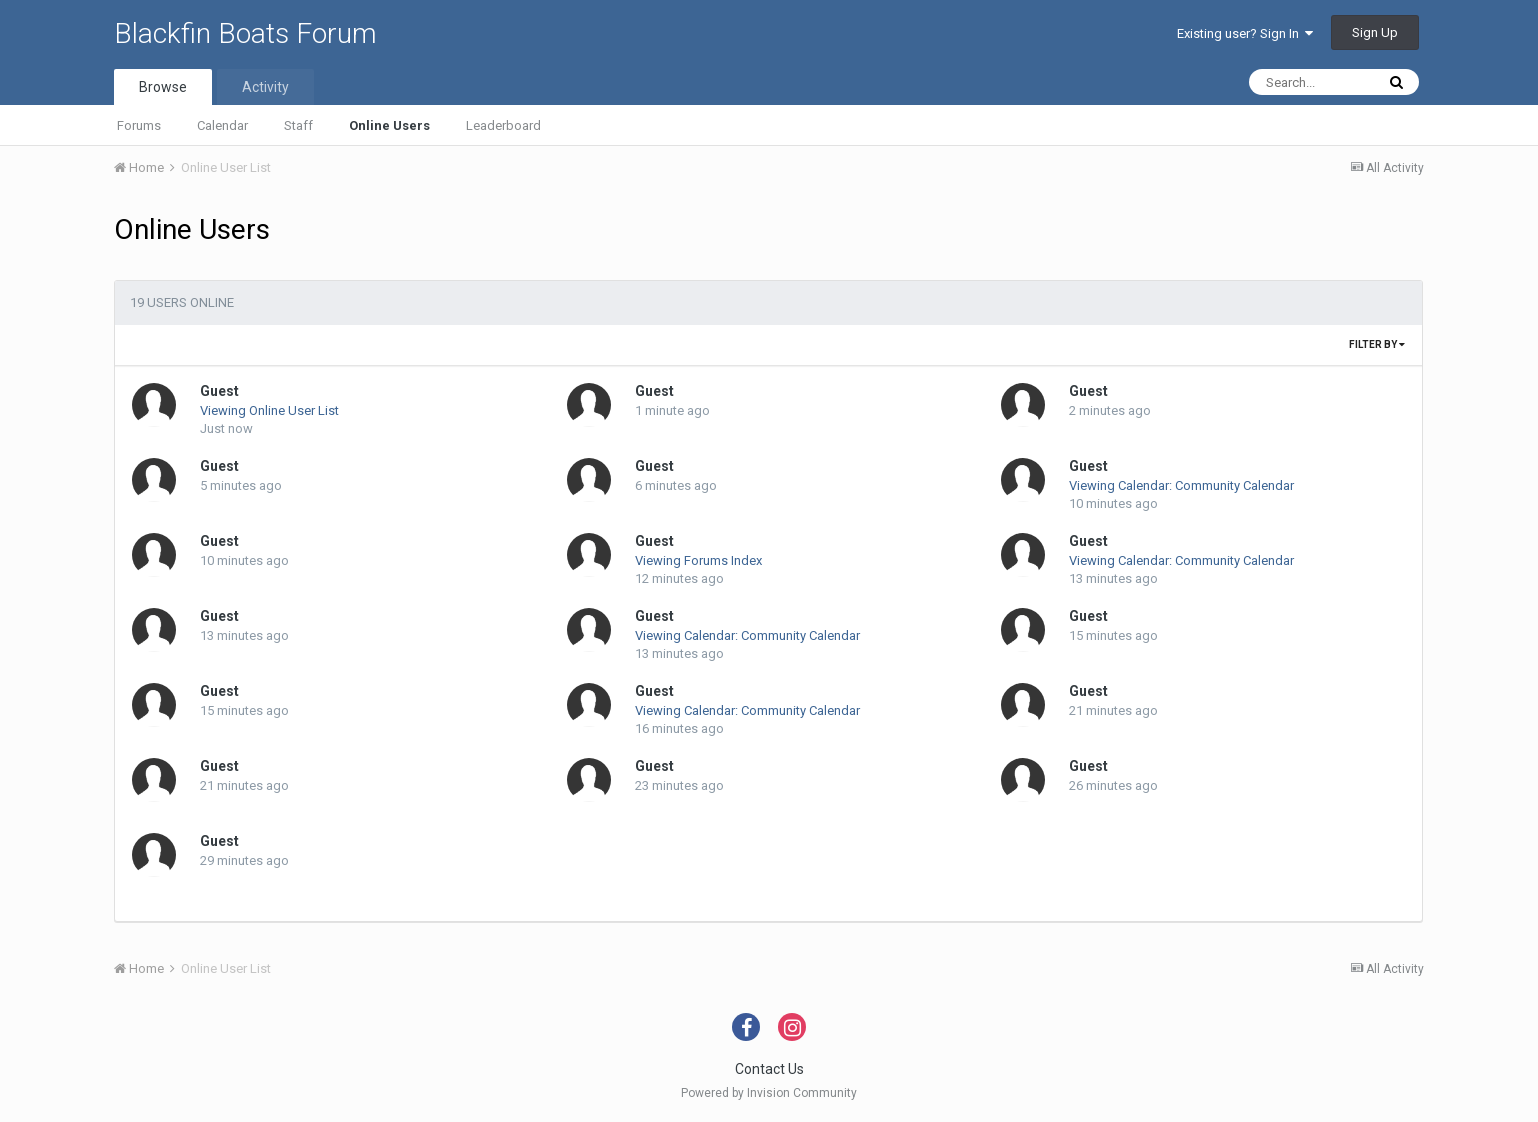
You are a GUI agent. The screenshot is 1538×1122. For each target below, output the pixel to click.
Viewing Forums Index (698, 560)
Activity (265, 87)
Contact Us (769, 1069)
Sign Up (1375, 32)
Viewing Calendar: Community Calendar (1181, 485)
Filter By (1377, 344)
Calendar (222, 125)
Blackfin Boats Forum (245, 33)
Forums (139, 125)
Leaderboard (503, 125)
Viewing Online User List (269, 410)
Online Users (389, 125)
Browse (163, 87)
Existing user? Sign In (1245, 33)
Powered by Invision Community (769, 1093)
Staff (298, 125)
